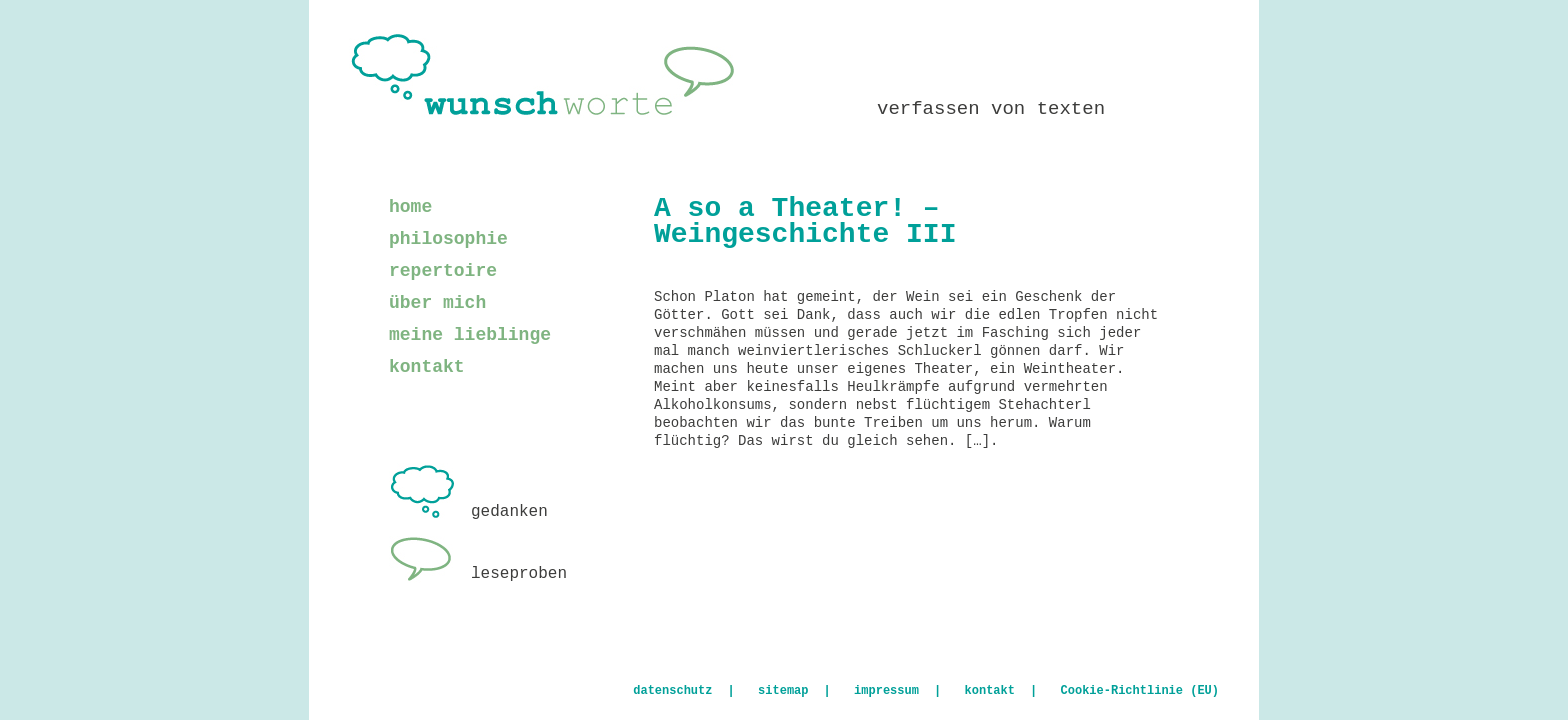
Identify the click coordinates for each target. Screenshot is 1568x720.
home (410, 207)
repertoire (443, 271)
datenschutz (672, 691)
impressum (886, 691)
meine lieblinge (470, 335)
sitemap (783, 691)
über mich (437, 303)
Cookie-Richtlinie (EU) (1140, 691)
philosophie (448, 239)
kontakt (427, 367)
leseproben (478, 574)
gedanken (468, 512)
